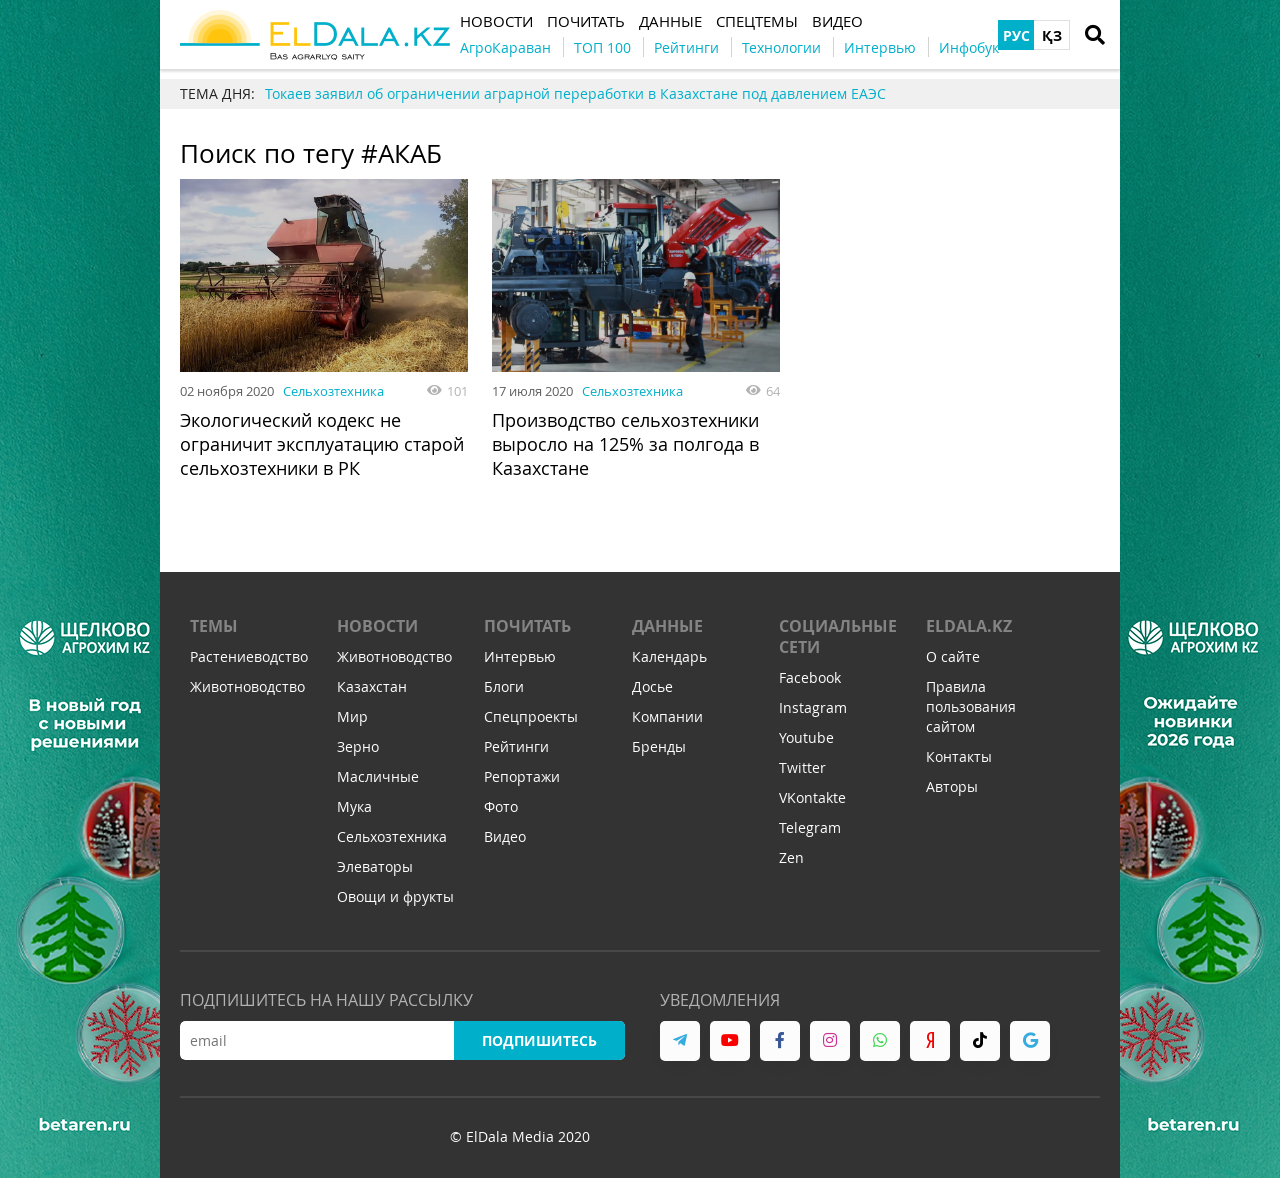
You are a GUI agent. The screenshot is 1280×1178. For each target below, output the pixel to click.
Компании (667, 716)
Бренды (659, 746)
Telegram (810, 827)
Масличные (378, 776)
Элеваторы (375, 866)
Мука (354, 806)
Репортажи (522, 776)
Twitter (802, 767)
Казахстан (372, 686)
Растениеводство (249, 656)
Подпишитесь (539, 1040)
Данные (667, 626)
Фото (501, 806)
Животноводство (247, 686)
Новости (377, 626)
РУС (1016, 35)
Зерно (358, 746)
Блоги (504, 686)
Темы (214, 626)
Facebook (810, 677)
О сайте (953, 656)
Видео (505, 836)
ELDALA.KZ (969, 626)
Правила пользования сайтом (971, 706)
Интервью (520, 656)
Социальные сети (838, 636)
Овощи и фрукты (395, 896)
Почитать (527, 626)
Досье (652, 686)
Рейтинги (516, 746)
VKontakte (812, 797)
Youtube (806, 737)
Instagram (813, 707)
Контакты (959, 756)
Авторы (952, 786)
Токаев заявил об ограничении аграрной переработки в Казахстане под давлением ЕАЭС (575, 93)
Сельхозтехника (333, 391)
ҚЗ (1052, 35)
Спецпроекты (531, 716)
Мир (352, 716)
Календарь (669, 656)
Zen (791, 857)
